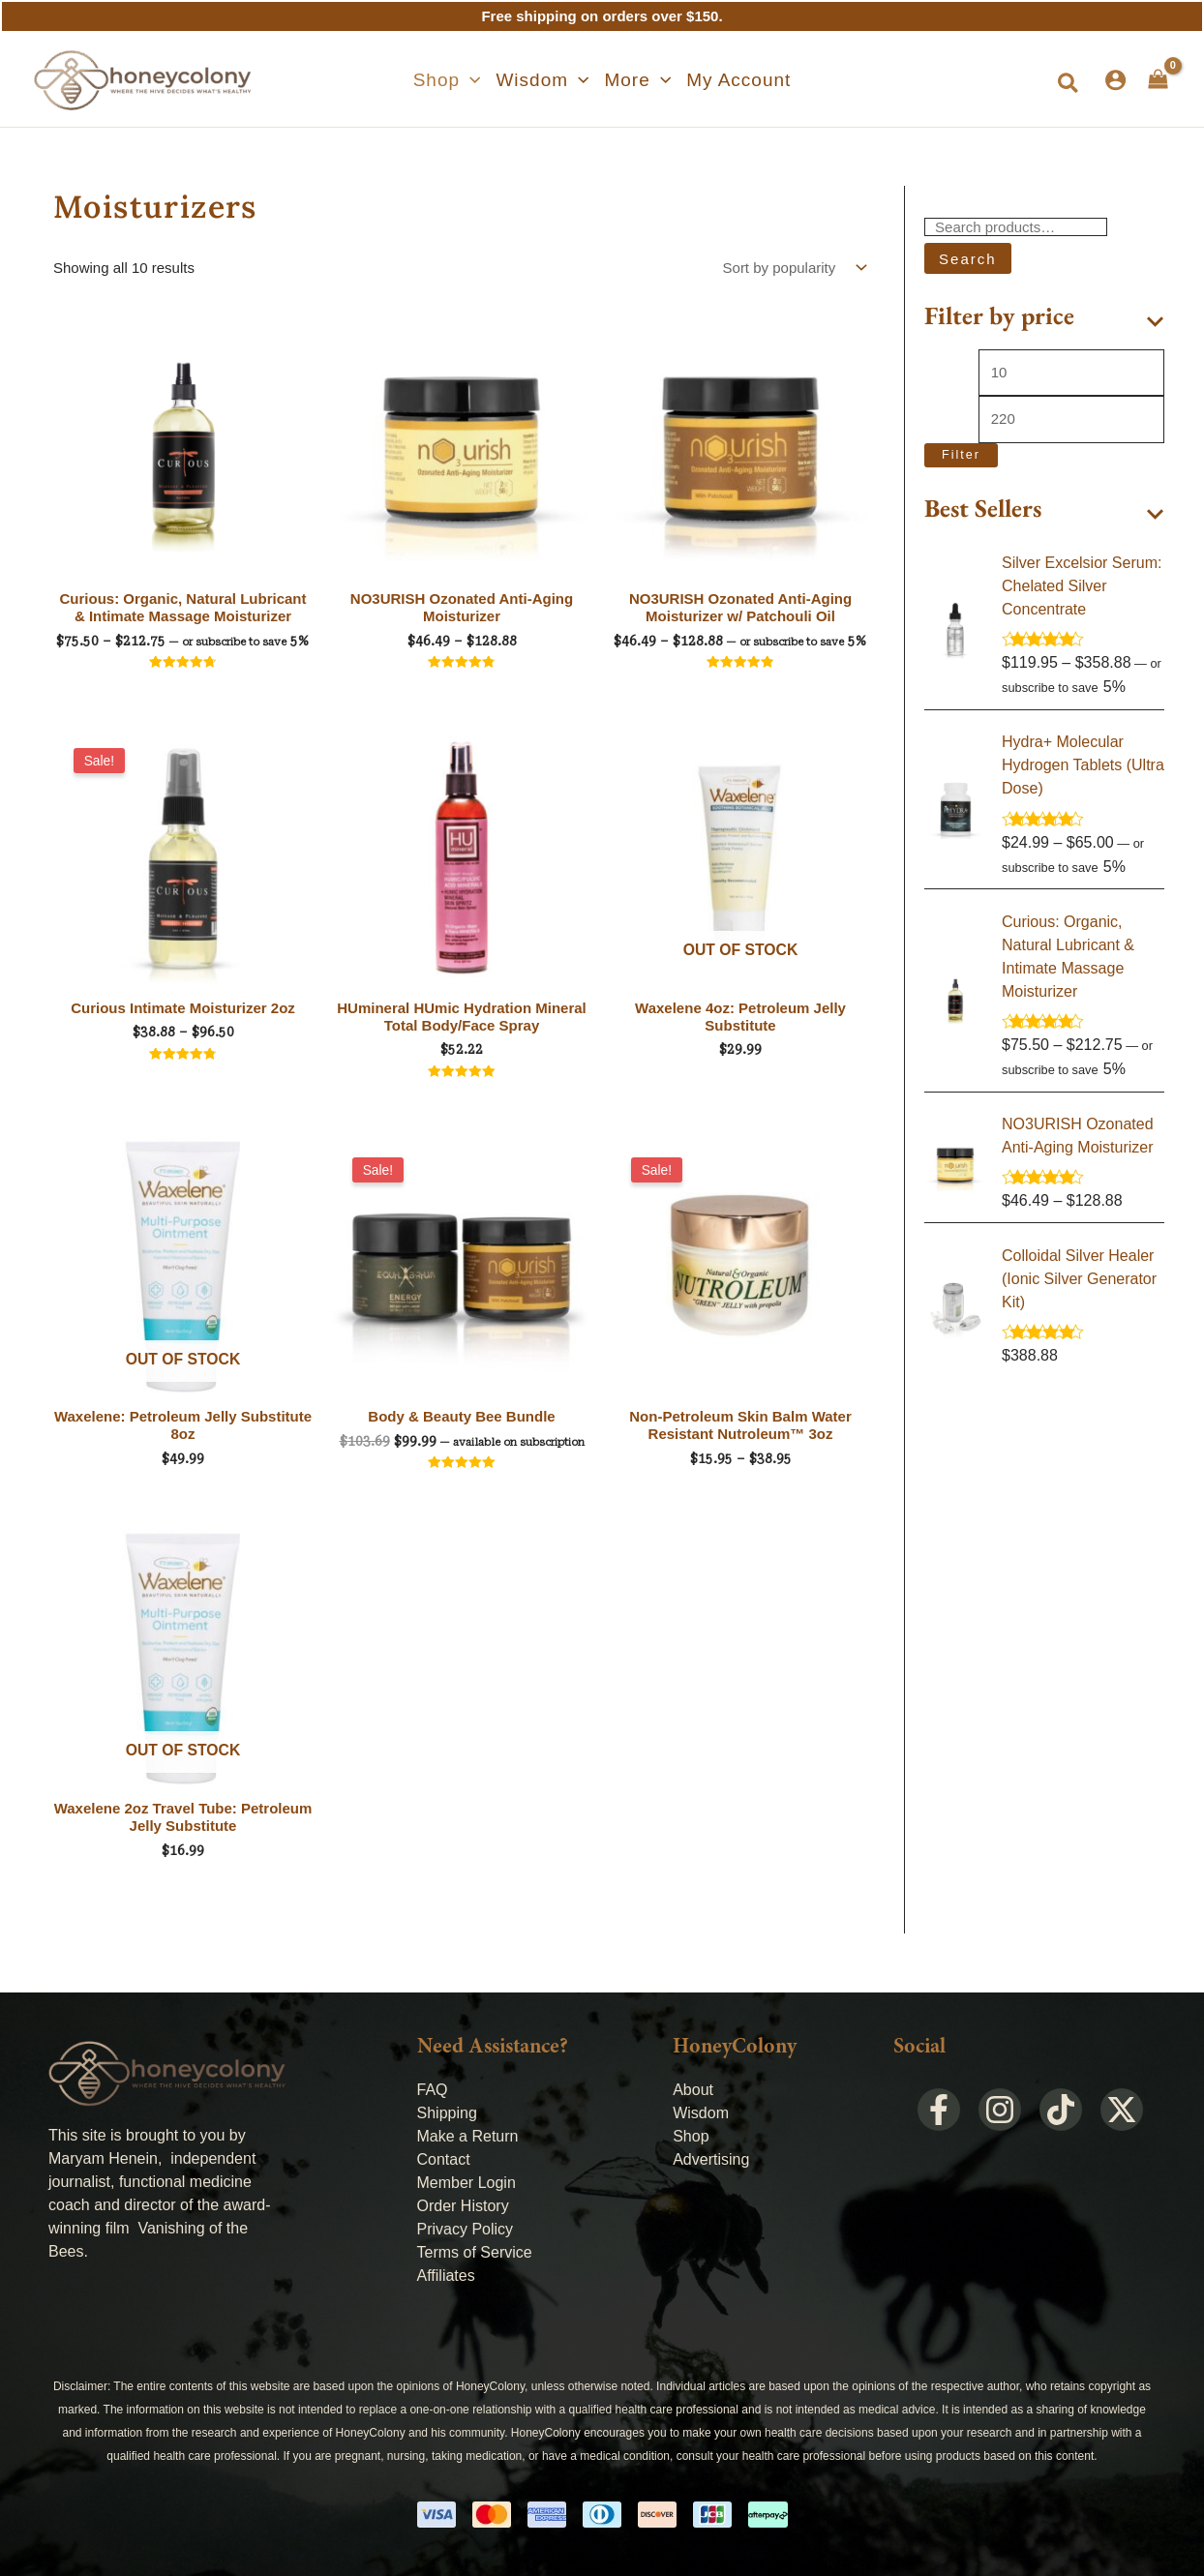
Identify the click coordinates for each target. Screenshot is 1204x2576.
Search (968, 259)
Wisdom (701, 2113)
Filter (961, 455)
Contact (443, 2159)
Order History (463, 2206)
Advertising (711, 2159)
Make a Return (468, 2136)
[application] (470, 80)
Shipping (447, 2113)
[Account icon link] (1115, 80)
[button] (447, 80)
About (693, 2090)
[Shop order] (792, 268)
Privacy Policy (465, 2229)
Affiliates (446, 2275)
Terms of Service (474, 2252)
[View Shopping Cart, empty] (1158, 79)
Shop (690, 2136)
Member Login (466, 2182)
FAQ (432, 2090)
